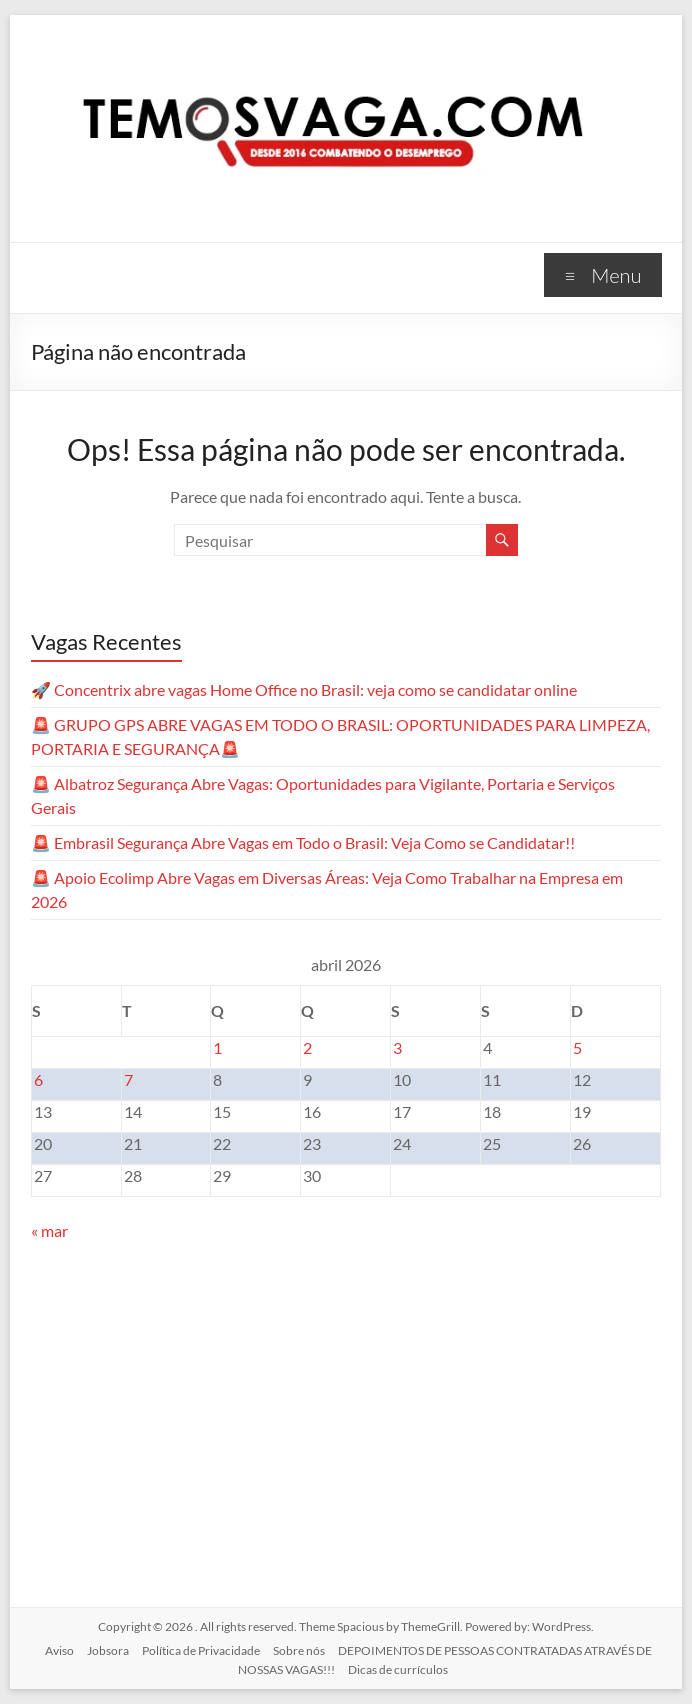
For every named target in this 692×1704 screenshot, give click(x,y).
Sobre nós (299, 1650)
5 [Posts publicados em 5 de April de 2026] (577, 1047)
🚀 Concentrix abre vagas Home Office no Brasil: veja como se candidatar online (304, 689)
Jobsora (108, 1650)
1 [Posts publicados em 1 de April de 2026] (217, 1047)
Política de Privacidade (201, 1650)
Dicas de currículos (398, 1669)
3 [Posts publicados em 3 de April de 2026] (397, 1047)
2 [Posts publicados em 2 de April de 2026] (307, 1047)
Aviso (59, 1650)
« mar (49, 1230)
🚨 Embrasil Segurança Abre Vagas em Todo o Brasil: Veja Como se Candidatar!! (303, 842)
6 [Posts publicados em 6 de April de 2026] (38, 1079)
